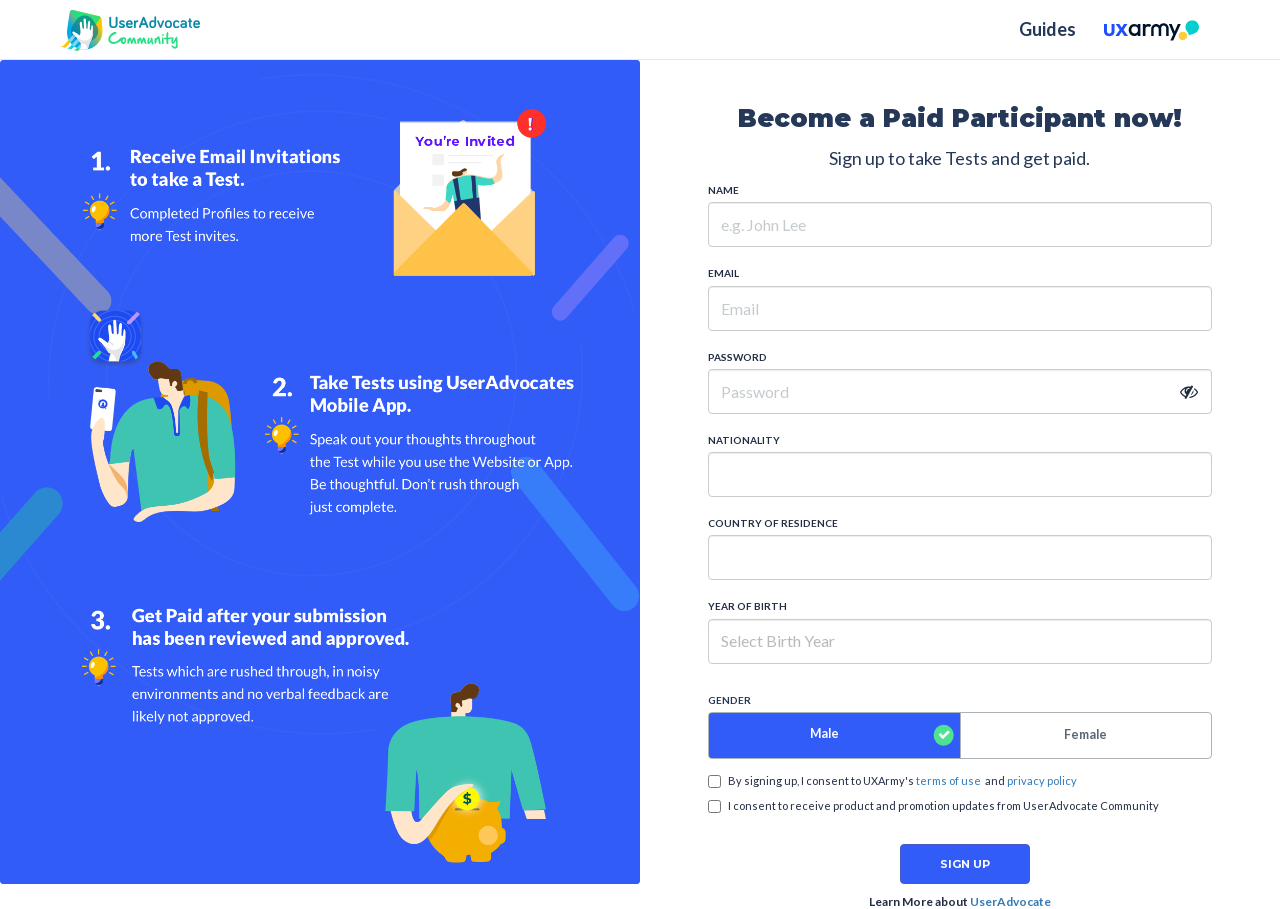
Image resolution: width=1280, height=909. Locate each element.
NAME (723, 190)
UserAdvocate (1010, 901)
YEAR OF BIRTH (747, 606)
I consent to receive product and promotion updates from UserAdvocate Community (933, 806)
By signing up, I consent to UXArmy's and (892, 781)
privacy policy (1042, 780)
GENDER (729, 700)
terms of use (948, 780)
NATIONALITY (744, 440)
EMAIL (723, 273)
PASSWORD (737, 357)
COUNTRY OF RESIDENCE (773, 523)
